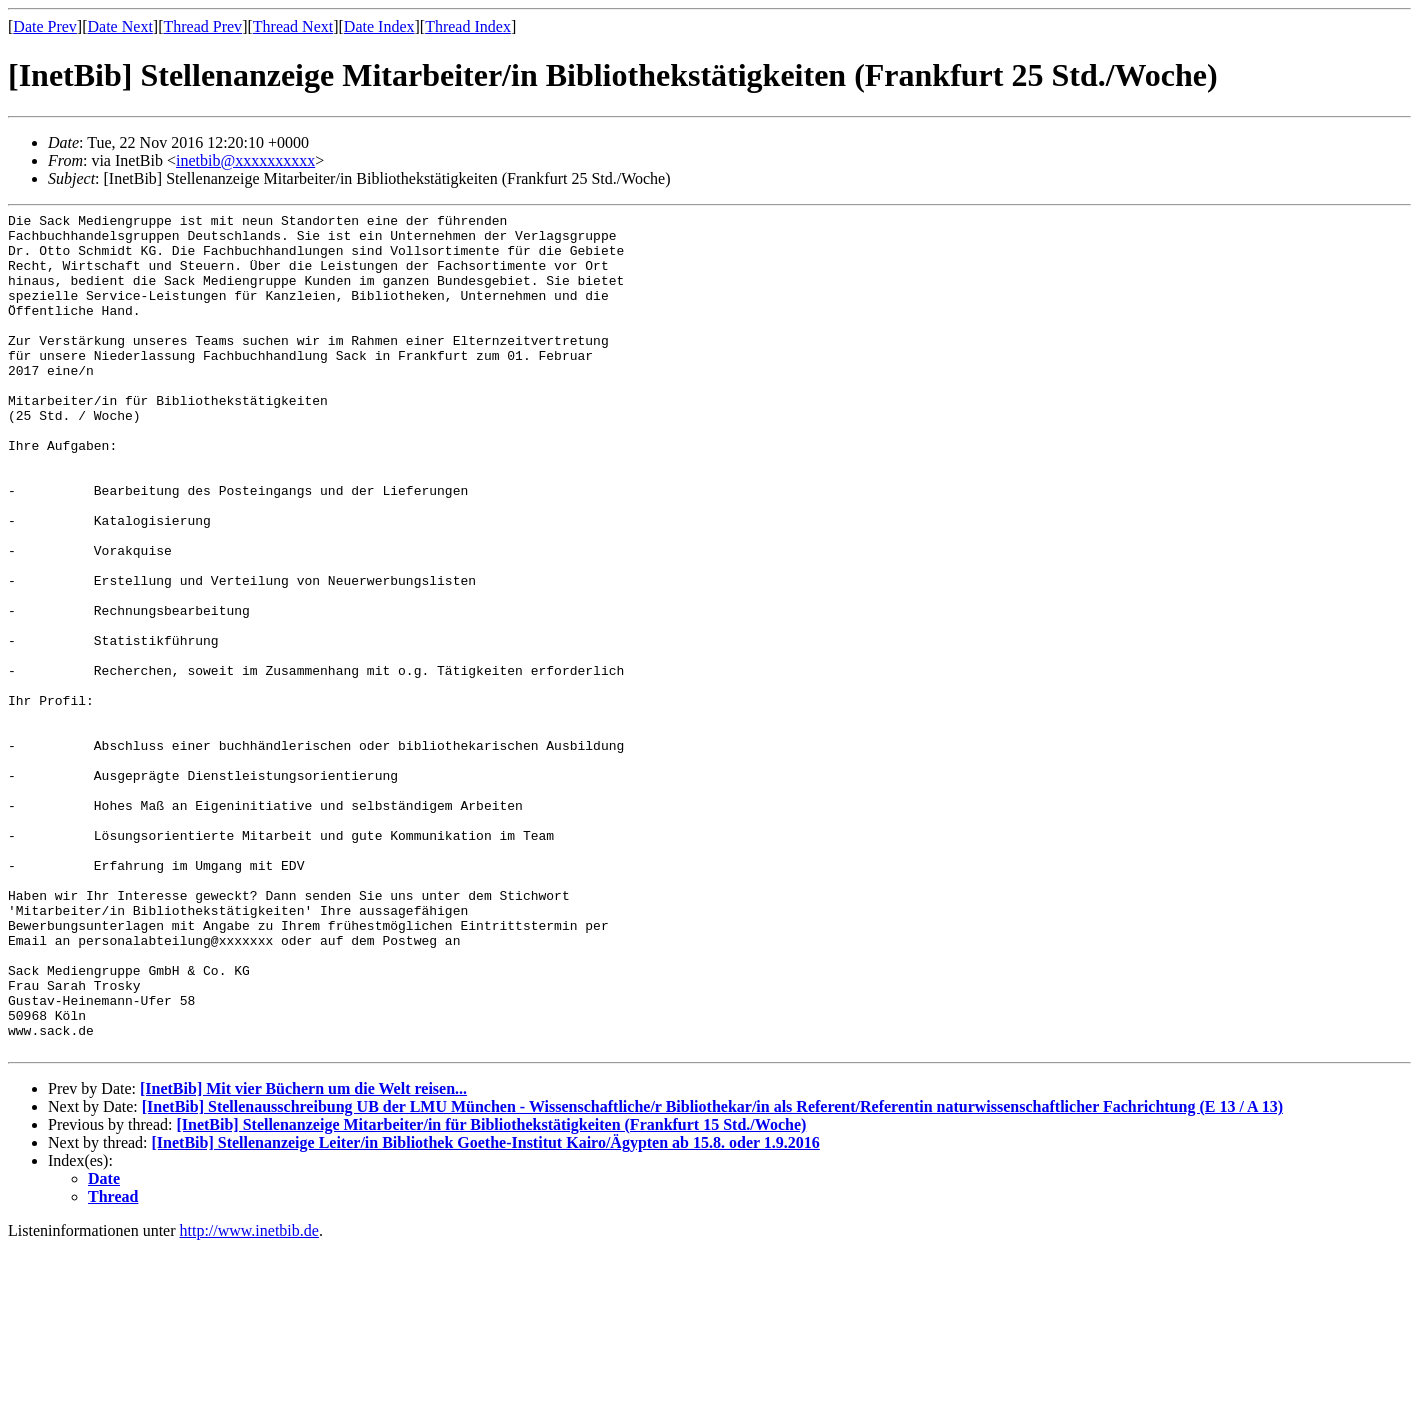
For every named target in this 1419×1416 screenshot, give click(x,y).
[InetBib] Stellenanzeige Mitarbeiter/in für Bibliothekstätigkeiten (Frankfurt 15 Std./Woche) (491, 1292)
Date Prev (45, 26)
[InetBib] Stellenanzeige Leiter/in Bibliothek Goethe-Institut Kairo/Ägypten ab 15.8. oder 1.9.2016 (486, 1310)
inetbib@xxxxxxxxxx (245, 160)
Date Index (379, 26)
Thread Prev (202, 26)
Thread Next (293, 26)
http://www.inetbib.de (249, 1398)
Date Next (120, 26)
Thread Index (468, 26)
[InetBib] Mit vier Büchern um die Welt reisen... (303, 1256)
